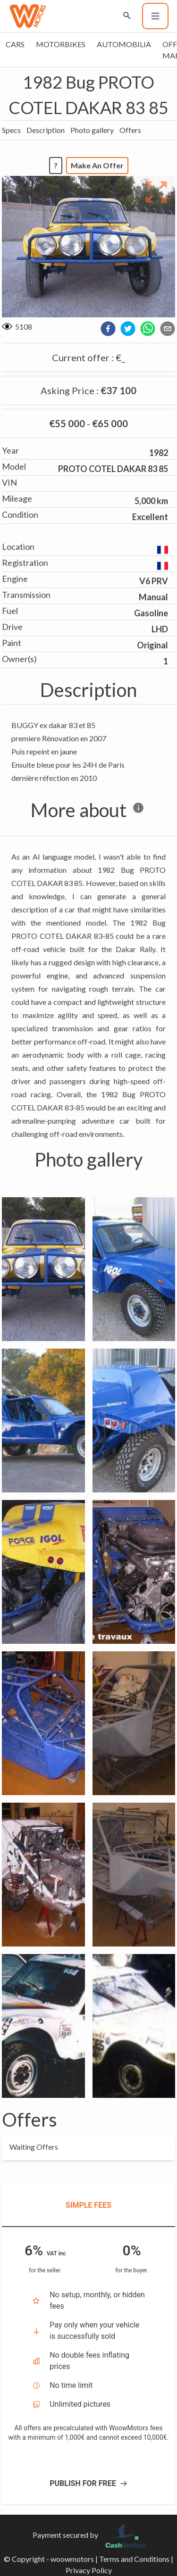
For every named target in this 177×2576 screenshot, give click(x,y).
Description (45, 129)
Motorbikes (60, 44)
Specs (11, 129)
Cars (15, 44)
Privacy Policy (89, 2570)
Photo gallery (92, 129)
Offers (130, 129)
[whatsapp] (147, 328)
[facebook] (108, 328)
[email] (167, 328)
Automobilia (124, 44)
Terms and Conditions (134, 2558)
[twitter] (127, 328)
